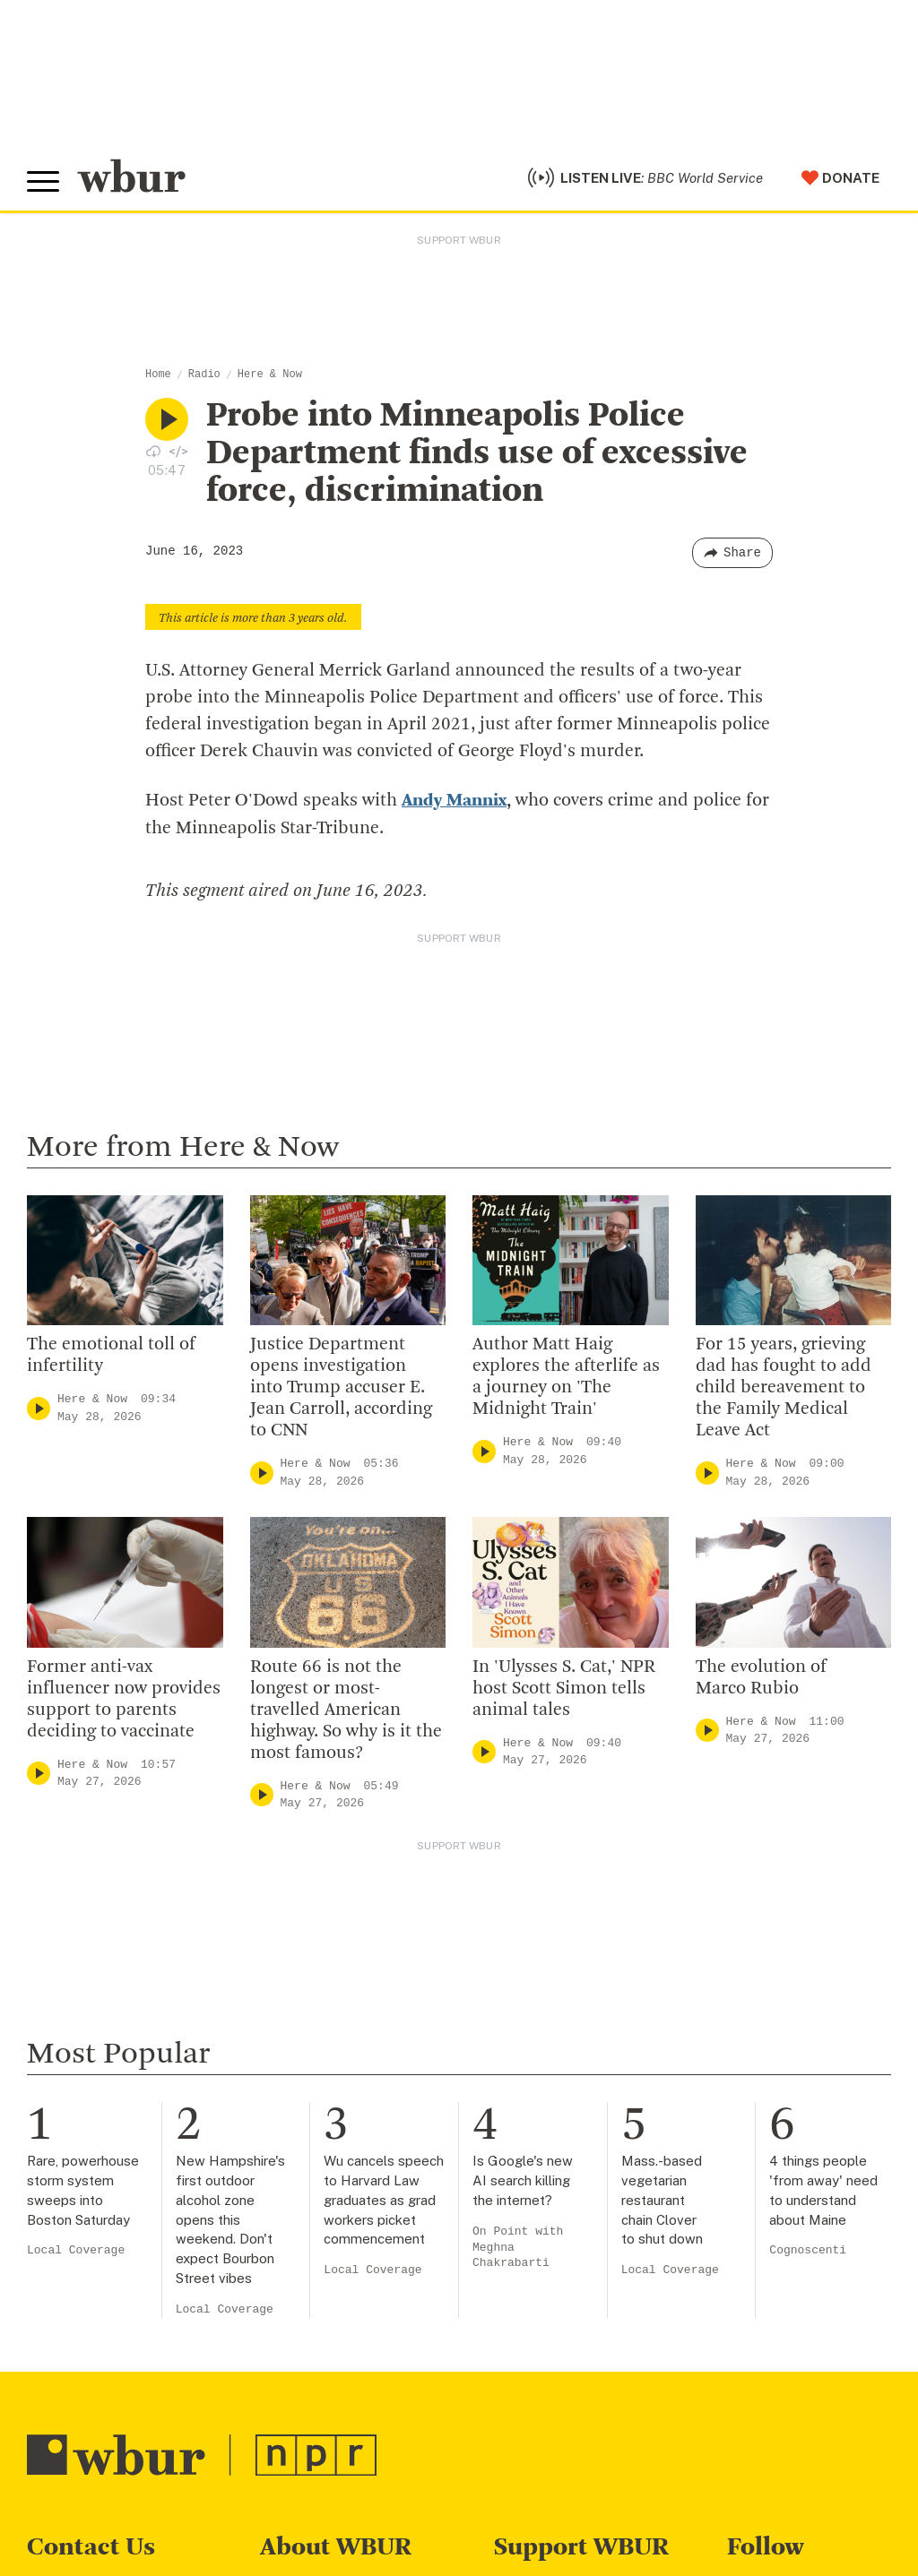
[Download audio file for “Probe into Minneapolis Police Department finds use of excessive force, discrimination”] (153, 451)
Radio (204, 374)
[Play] (38, 1407)
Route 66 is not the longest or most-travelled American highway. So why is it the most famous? (346, 1710)
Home (158, 374)
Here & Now (270, 374)
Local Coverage (76, 2250)
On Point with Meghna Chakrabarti (517, 2247)
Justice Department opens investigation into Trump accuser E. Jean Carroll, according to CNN (341, 1387)
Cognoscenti (807, 2250)
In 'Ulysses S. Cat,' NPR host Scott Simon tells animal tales (563, 1688)
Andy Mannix (454, 801)
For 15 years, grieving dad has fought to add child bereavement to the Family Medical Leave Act (783, 1387)
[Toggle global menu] (43, 182)
